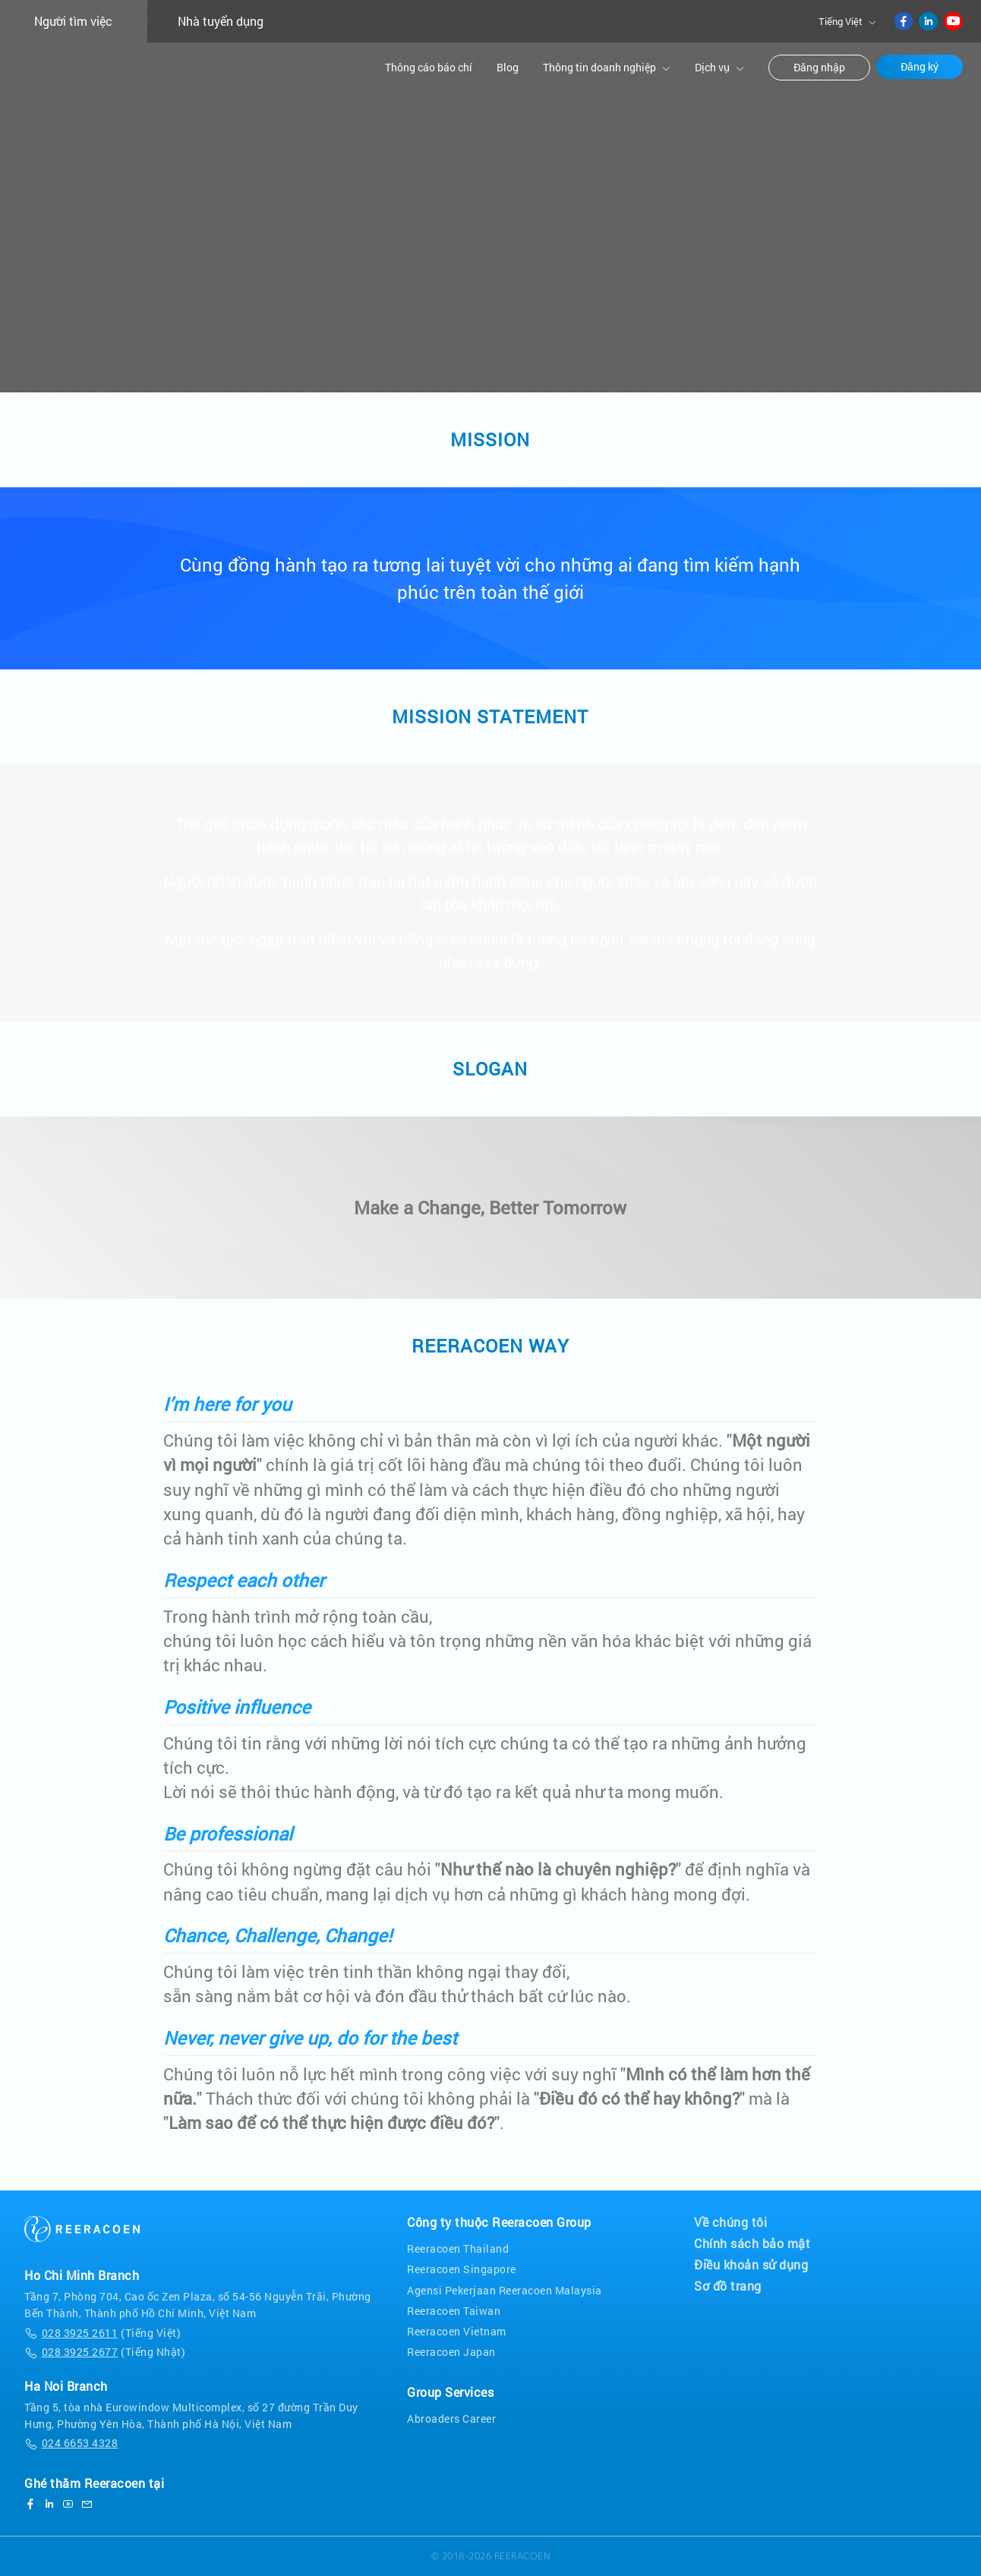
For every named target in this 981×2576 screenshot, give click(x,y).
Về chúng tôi (730, 2222)
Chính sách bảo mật (752, 2243)
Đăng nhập (819, 67)
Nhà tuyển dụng (220, 21)
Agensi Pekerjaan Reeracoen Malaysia (504, 2290)
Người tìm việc (73, 21)
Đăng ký (919, 67)
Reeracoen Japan (451, 2352)
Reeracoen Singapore (461, 2269)
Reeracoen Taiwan (453, 2311)
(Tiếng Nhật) (104, 2352)
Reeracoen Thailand (458, 2248)
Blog (508, 67)
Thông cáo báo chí (428, 67)
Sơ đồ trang (728, 2286)
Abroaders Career (451, 2418)
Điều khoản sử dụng (751, 2264)
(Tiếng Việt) (102, 2333)
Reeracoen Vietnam (456, 2331)
